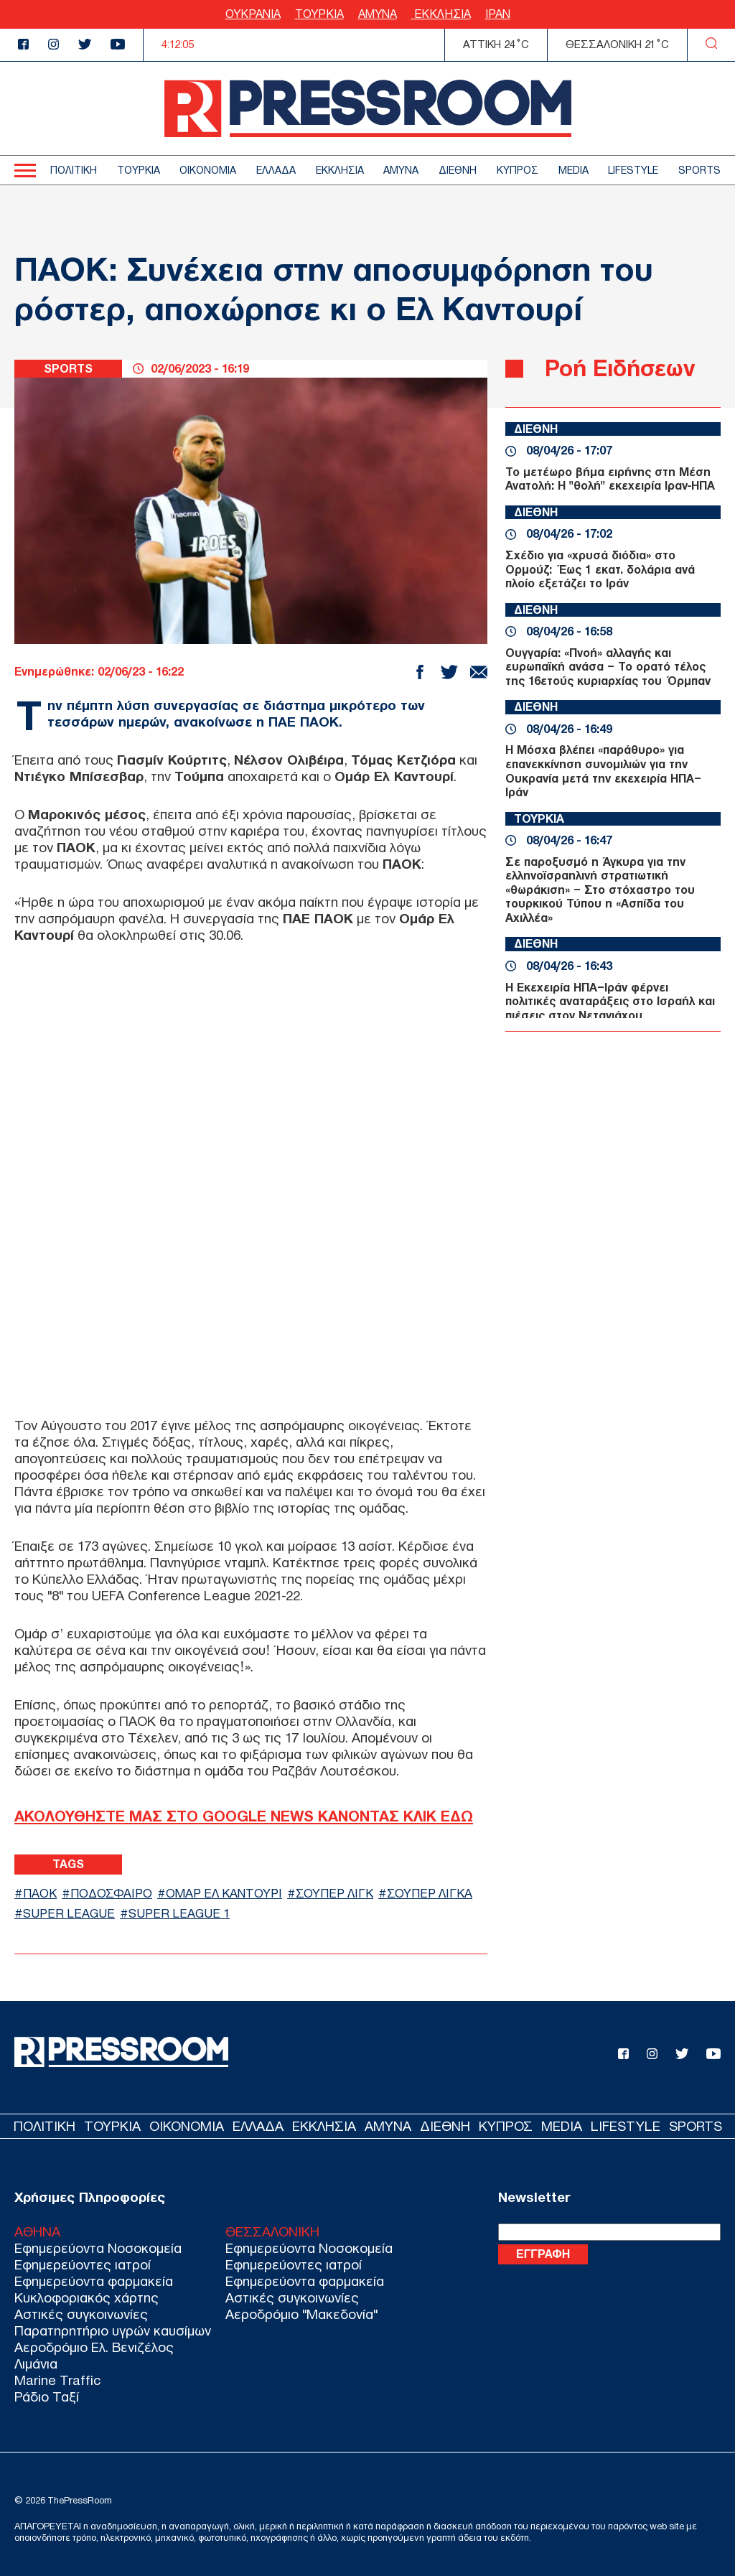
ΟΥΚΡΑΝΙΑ (253, 14)
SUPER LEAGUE (69, 1914)
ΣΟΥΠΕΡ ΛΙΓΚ (334, 1893)
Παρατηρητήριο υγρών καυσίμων (112, 2330)
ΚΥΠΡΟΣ (517, 170)
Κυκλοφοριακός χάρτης (86, 2297)
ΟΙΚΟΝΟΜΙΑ (207, 170)
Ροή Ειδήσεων (620, 368)
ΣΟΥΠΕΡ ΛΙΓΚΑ (429, 1893)
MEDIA (573, 170)
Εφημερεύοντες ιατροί (82, 2264)
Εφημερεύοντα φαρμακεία (93, 2281)
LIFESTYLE (633, 170)
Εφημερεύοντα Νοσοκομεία (98, 2248)
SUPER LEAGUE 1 (179, 1914)
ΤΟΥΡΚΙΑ (319, 14)
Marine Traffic (57, 2380)
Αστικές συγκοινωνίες (81, 2314)
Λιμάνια (35, 2363)
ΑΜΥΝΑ (377, 14)
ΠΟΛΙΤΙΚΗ (73, 170)
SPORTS (699, 170)
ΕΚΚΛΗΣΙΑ (441, 14)
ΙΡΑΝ (497, 14)
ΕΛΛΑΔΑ (276, 170)
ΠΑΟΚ (40, 1893)
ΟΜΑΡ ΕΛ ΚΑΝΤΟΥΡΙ (224, 1893)
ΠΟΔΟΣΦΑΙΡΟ (111, 1893)
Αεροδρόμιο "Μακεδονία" (301, 2314)
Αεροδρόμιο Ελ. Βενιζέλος (94, 2347)
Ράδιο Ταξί (46, 2396)
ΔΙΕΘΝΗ (458, 170)
